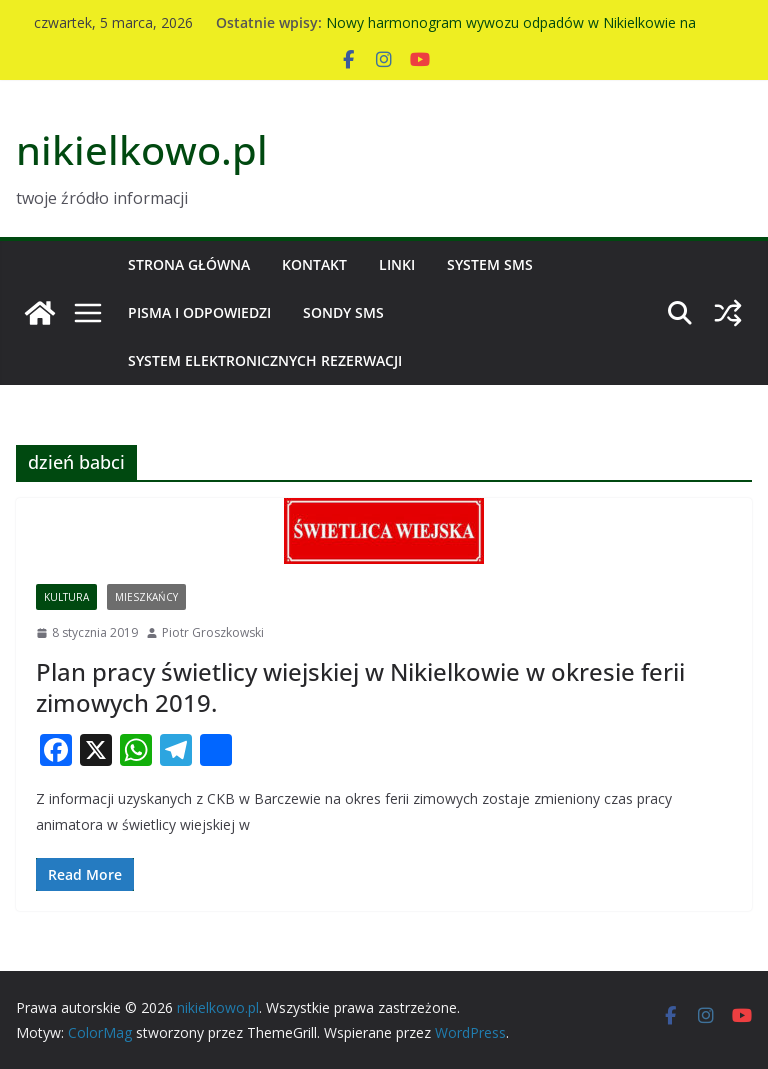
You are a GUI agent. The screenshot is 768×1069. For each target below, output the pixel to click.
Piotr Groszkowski (213, 632)
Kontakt (314, 264)
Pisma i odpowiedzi (199, 312)
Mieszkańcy (146, 597)
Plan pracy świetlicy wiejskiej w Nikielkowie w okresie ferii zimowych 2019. (360, 687)
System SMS (490, 264)
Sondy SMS (343, 312)
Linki (397, 264)
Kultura (66, 597)
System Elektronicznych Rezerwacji (265, 360)
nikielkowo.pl (142, 149)
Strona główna (189, 264)
